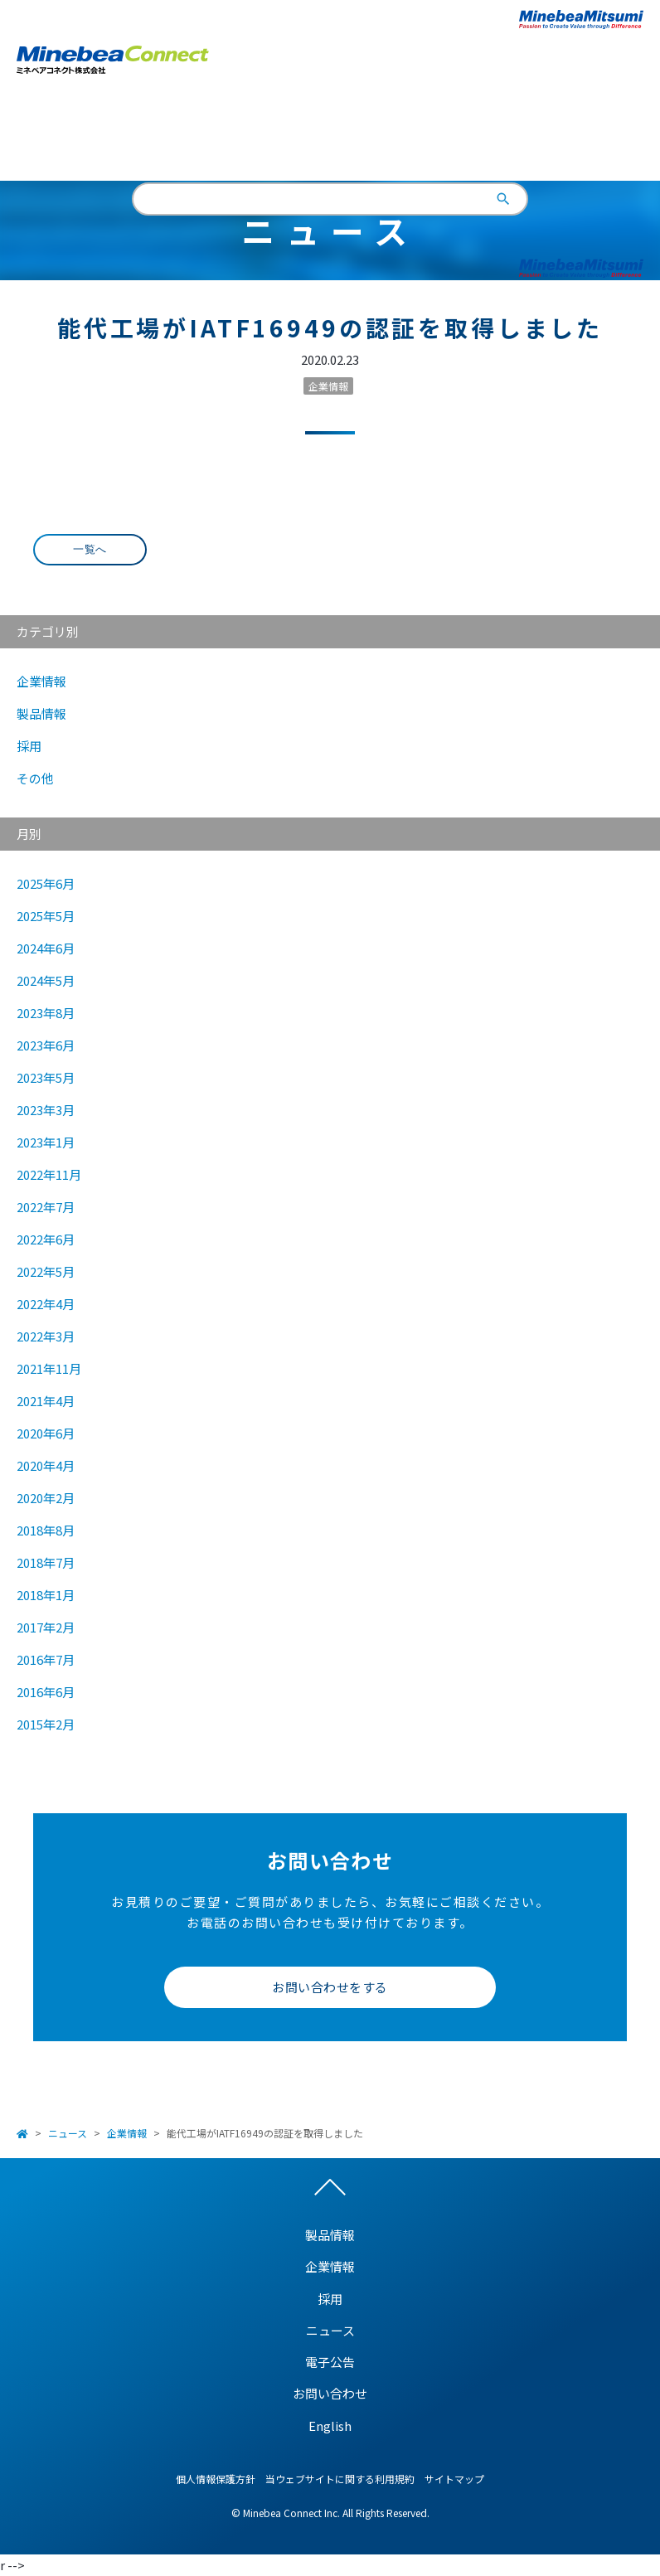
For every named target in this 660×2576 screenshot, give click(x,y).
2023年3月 (46, 1109)
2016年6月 (46, 1691)
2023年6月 (46, 1045)
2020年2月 (46, 1497)
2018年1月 (46, 1594)
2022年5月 (46, 1271)
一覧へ (90, 549)
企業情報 (328, 386)
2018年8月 (46, 1530)
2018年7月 (46, 1562)
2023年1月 (46, 1142)
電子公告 (330, 2361)
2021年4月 (46, 1400)
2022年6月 (46, 1239)
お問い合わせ (330, 2393)
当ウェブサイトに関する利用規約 (340, 2479)
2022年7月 (46, 1206)
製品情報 (41, 713)
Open (631, 57)
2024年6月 (46, 948)
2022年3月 (46, 1336)
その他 (35, 778)
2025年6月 (46, 883)
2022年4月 (46, 1303)
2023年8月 (46, 1012)
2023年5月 (46, 1077)
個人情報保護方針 (215, 2479)
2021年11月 (49, 1368)
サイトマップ (454, 2479)
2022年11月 (49, 1174)
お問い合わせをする (330, 1987)
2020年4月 (46, 1465)
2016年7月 (46, 1659)
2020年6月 (46, 1433)
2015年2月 (46, 1724)
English (330, 136)
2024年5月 (46, 980)
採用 (29, 745)
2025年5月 (46, 915)
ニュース (67, 2133)
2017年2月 (46, 1627)
